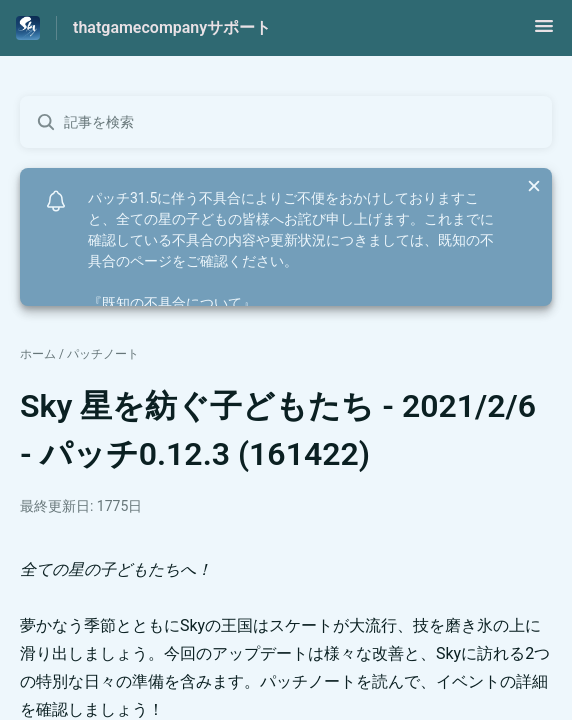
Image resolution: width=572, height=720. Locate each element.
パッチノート (103, 354)
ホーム (38, 354)
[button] (544, 32)
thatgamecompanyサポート (172, 27)
